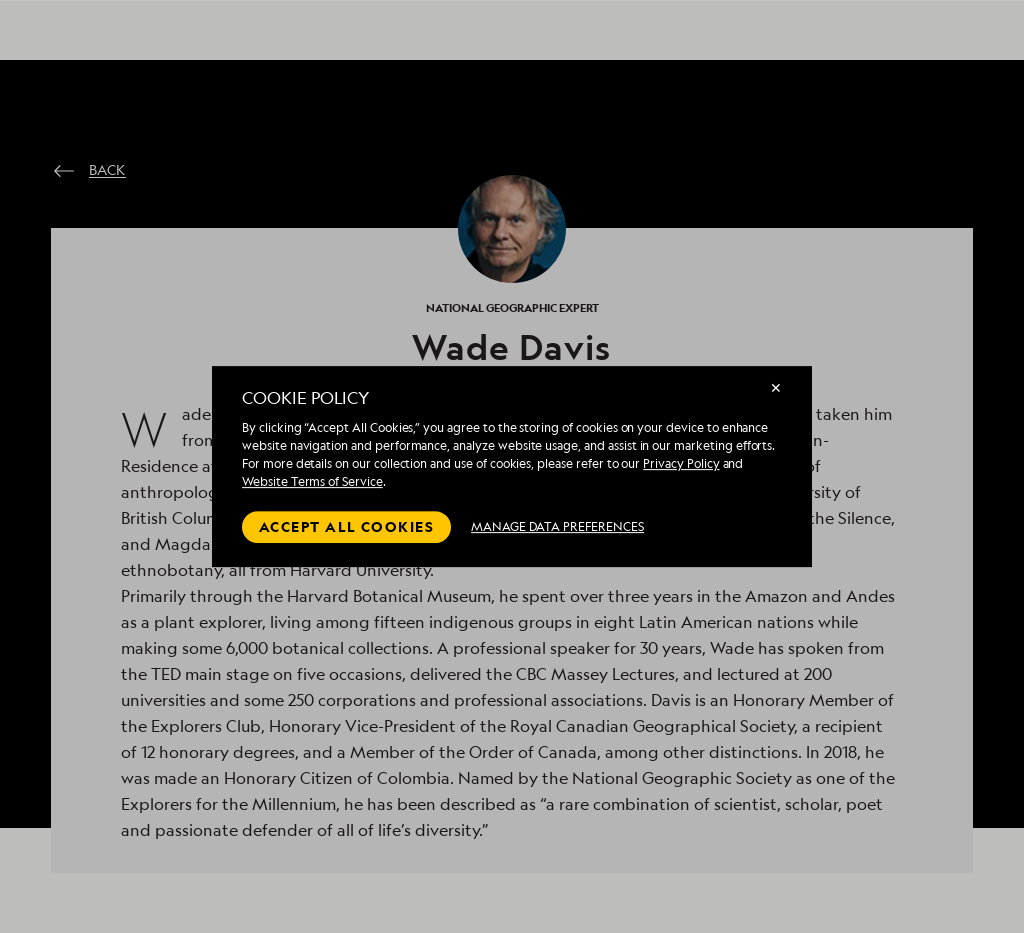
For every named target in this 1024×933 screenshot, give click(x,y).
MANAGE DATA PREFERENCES (557, 526)
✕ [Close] (776, 387)
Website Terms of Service (312, 481)
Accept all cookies (346, 526)
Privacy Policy (681, 463)
